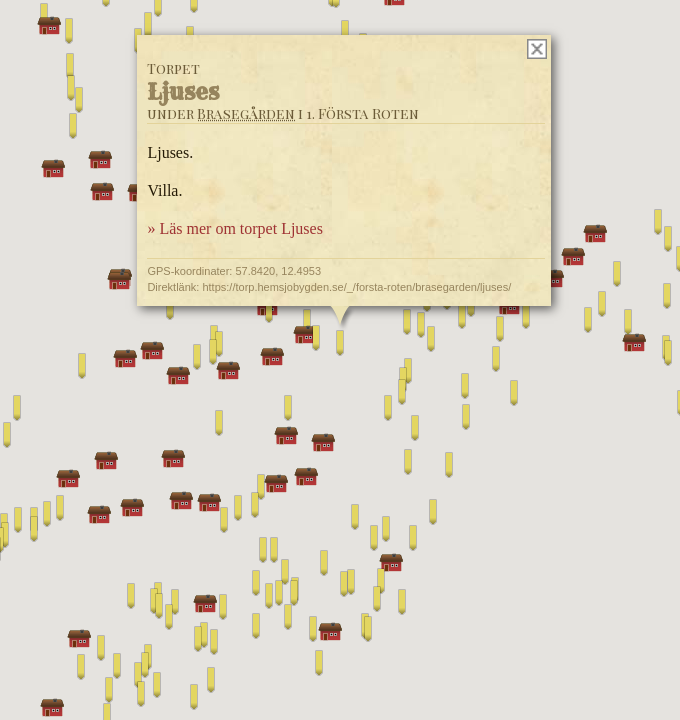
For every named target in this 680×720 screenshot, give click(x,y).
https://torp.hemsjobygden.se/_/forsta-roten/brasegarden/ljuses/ (356, 287)
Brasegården (246, 113)
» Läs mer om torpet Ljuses (235, 228)
